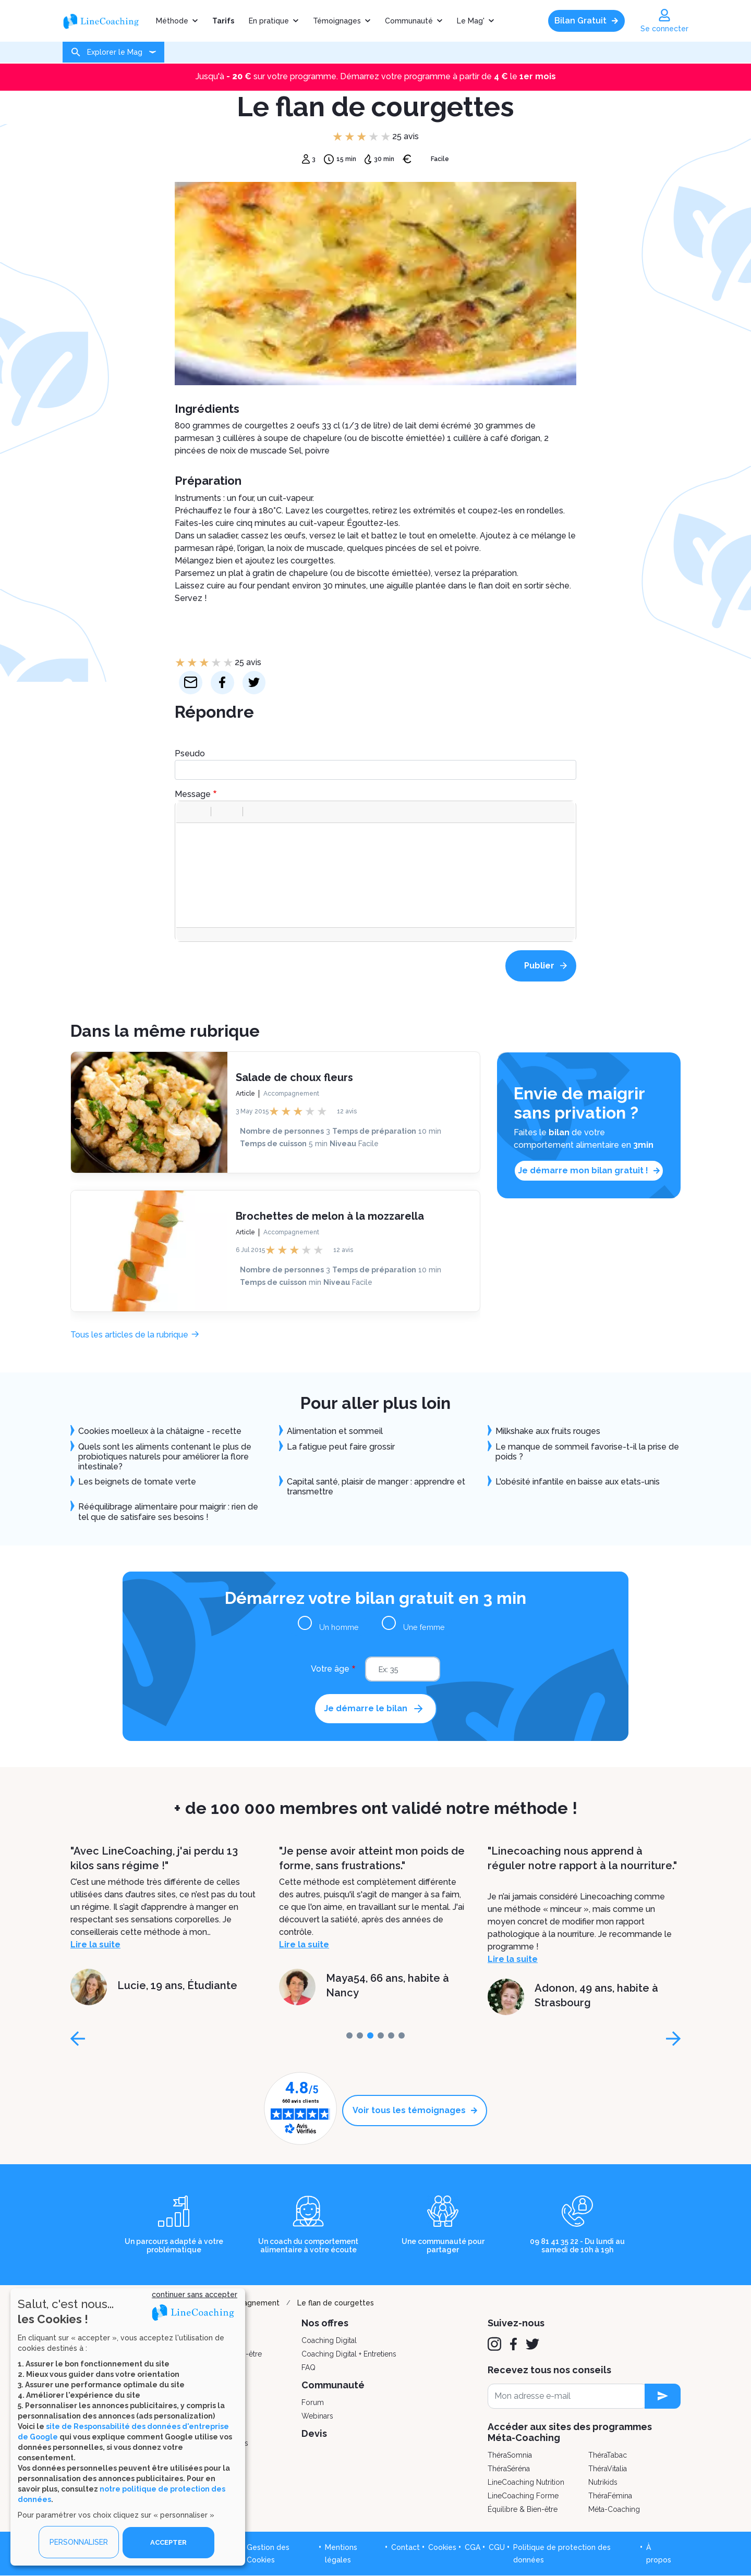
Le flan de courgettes (335, 2303)
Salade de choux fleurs (294, 1077)
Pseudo (190, 753)
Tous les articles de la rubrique (129, 1335)
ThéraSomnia (510, 2455)
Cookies (442, 2547)
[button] (187, 811)
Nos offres (324, 2322)
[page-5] (401, 2035)
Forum (312, 2402)
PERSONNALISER (79, 2542)
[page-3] (381, 2035)
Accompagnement (291, 1093)
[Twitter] (532, 2344)
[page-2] (370, 2035)
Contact (405, 2547)
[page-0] (349, 2035)
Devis (314, 2433)
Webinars (317, 2416)
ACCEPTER (168, 2542)
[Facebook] (513, 2344)
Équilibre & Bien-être (523, 2509)
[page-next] (673, 2038)
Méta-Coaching (614, 2509)
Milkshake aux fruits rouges (547, 1431)
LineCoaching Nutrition (526, 2482)
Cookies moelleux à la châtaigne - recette (159, 1431)
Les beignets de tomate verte (137, 1482)
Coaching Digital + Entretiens (348, 2354)
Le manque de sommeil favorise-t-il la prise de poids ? (587, 1452)
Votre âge (330, 1669)
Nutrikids (602, 2482)
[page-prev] (77, 2038)
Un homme (344, 1627)
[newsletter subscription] (663, 2396)
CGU (497, 2547)
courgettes (347, 511)
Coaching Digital (329, 2340)
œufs (295, 536)
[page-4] (391, 2035)
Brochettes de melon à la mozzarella (330, 1215)
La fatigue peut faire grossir (341, 1447)
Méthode (172, 21)
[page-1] (360, 2035)
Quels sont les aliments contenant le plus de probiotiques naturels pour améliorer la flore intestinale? (164, 1456)
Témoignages (337, 21)
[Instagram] (494, 2344)
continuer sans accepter (194, 2294)
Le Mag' (470, 21)
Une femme (418, 1627)
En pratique (269, 21)
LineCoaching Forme (523, 2496)
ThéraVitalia (607, 2468)
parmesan (194, 548)
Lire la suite (95, 1944)
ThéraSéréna (509, 2468)
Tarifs (223, 21)
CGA (472, 2547)
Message (193, 794)
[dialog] (127, 2427)
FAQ (308, 2367)
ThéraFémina (610, 2496)
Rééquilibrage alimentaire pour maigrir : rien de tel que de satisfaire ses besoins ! (168, 1512)
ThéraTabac (607, 2455)
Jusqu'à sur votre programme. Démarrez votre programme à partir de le (376, 76)
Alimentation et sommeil (335, 1431)
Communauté (409, 21)
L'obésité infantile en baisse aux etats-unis (577, 1482)
